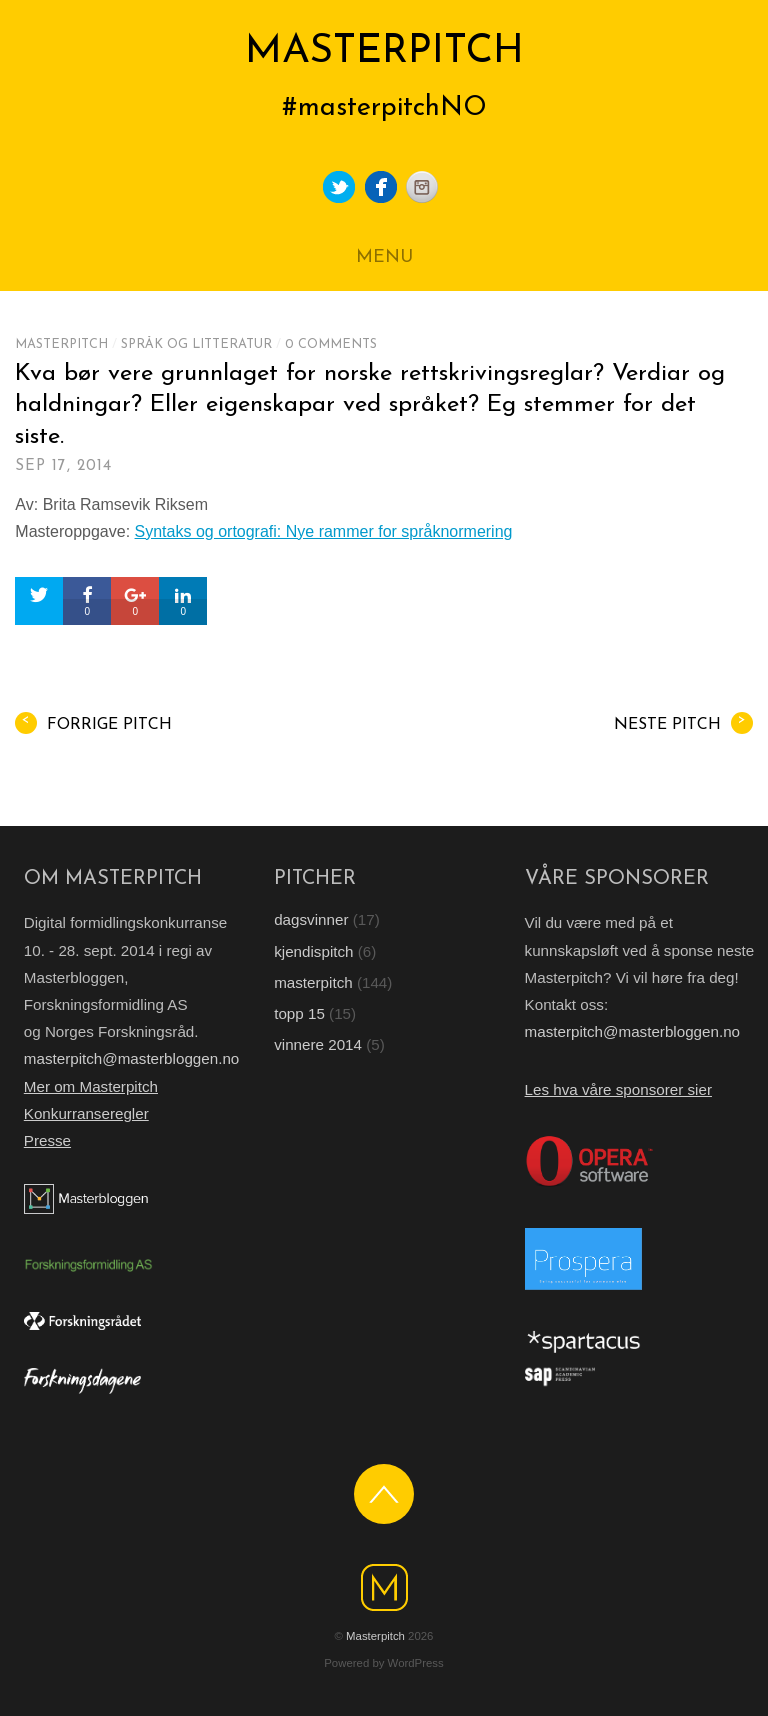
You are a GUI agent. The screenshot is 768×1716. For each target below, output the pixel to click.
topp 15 (299, 1013)
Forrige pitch (93, 723)
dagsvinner (311, 919)
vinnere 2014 (318, 1044)
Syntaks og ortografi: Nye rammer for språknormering (324, 531)
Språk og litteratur (196, 344)
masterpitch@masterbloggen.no (132, 1058)
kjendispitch (313, 951)
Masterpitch (375, 1636)
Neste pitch (683, 723)
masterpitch (61, 344)
